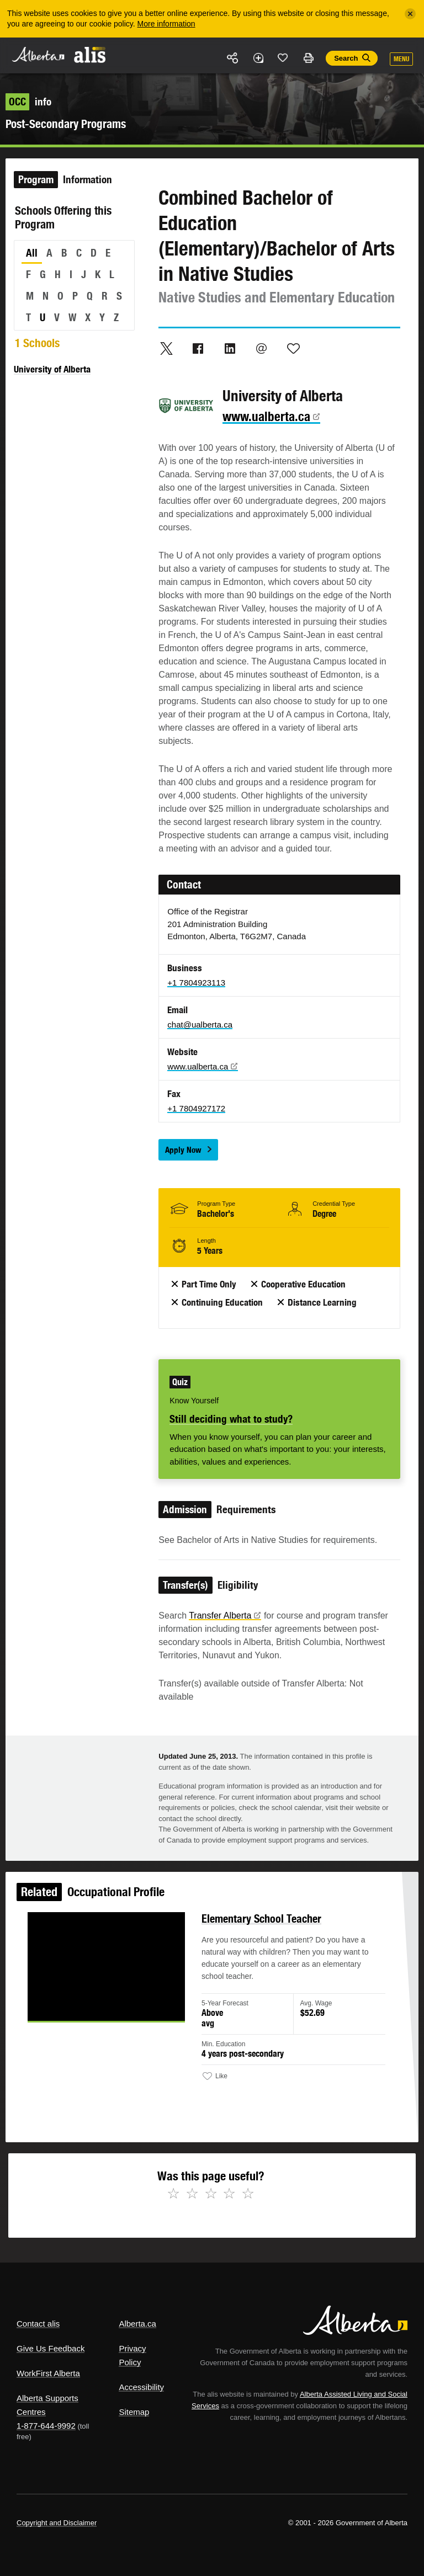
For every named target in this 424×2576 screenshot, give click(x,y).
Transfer (225, 1615)
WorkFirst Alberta (48, 2373)
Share (233, 57)
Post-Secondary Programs (66, 124)
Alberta (37, 54)
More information (166, 23)
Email (261, 348)
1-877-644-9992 (46, 2425)
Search (346, 58)
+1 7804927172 (196, 1108)
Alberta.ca (137, 2323)
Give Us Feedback (50, 2348)
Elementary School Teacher (260, 1922)
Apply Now (183, 1149)
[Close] (410, 13)
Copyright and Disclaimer (57, 2523)
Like (283, 57)
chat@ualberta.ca (199, 1024)
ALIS (90, 54)
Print (308, 57)
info (28, 101)
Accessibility (141, 2387)
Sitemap (134, 2412)
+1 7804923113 (196, 982)
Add (257, 57)
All (32, 253)
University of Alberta (52, 369)
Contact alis (38, 2323)
